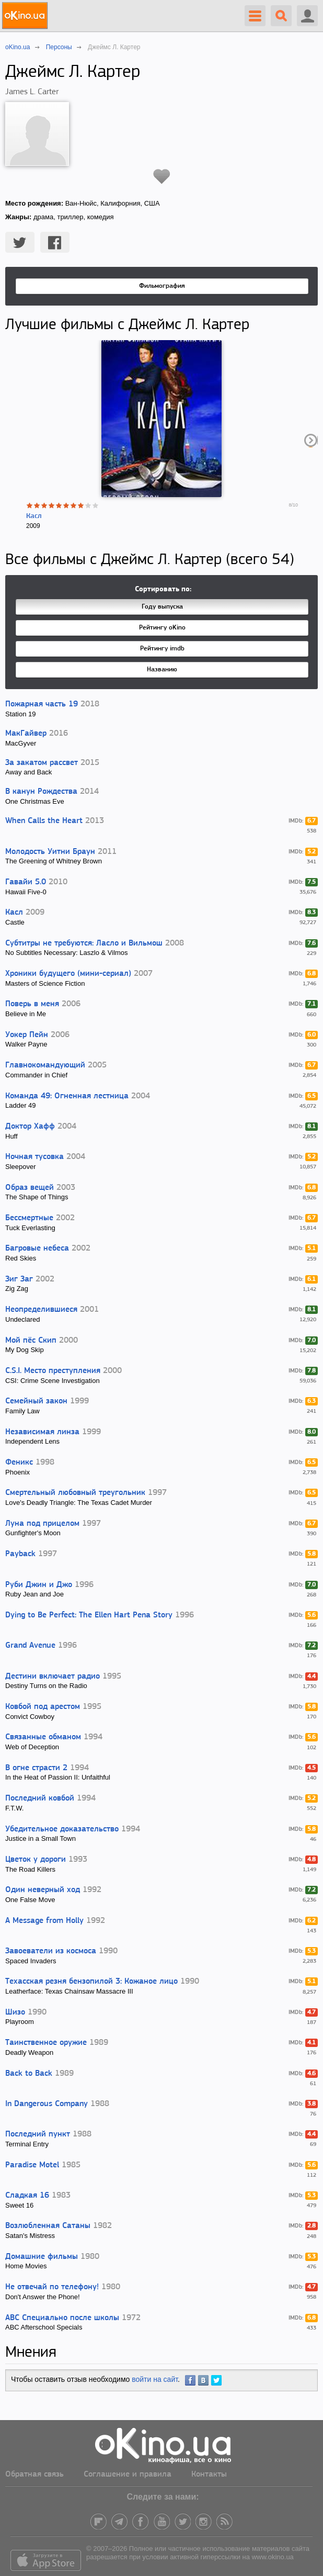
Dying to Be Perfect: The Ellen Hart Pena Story (88, 1615)
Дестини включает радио (52, 1676)
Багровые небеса (37, 1248)
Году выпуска (162, 606)
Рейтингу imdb (162, 648)
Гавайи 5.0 (25, 882)
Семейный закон (36, 1401)
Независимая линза (42, 1432)
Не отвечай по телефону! (52, 2287)
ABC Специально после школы (62, 2318)
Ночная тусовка (34, 1157)
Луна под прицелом (42, 1524)
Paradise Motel (32, 2165)
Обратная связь (34, 2474)
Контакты (209, 2474)
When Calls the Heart (44, 821)
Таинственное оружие (46, 2043)
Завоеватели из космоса (50, 1951)
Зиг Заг (19, 1279)
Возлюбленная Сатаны (47, 2226)
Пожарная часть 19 (41, 704)
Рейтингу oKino (162, 627)
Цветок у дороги (35, 1859)
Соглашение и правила (127, 2474)
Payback (20, 1554)
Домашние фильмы (41, 2257)
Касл (33, 516)
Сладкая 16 (27, 2195)
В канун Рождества (41, 792)
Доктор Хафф (30, 1126)
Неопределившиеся (41, 1310)
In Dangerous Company (46, 2104)
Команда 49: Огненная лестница (67, 1096)
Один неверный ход (42, 1890)
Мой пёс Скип (30, 1340)
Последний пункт (37, 2134)
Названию (162, 669)
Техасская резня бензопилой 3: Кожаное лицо (91, 1981)
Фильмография (162, 286)
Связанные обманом (43, 1737)
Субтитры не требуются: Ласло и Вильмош (84, 943)
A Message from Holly (44, 1921)
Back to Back (28, 2073)
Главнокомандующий (45, 1065)
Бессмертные (29, 1218)
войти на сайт (155, 2379)
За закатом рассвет (41, 763)
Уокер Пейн (26, 1035)
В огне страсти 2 (36, 1768)
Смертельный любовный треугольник (75, 1493)
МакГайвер (26, 733)
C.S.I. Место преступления (52, 1371)
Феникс (19, 1462)
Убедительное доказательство (62, 1829)
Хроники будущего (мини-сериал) (68, 974)
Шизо (15, 2012)
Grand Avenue (30, 1645)
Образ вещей (29, 1188)
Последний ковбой (39, 1798)
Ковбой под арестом (42, 1707)
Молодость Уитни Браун (50, 852)
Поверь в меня (32, 1004)
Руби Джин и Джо (38, 1585)
